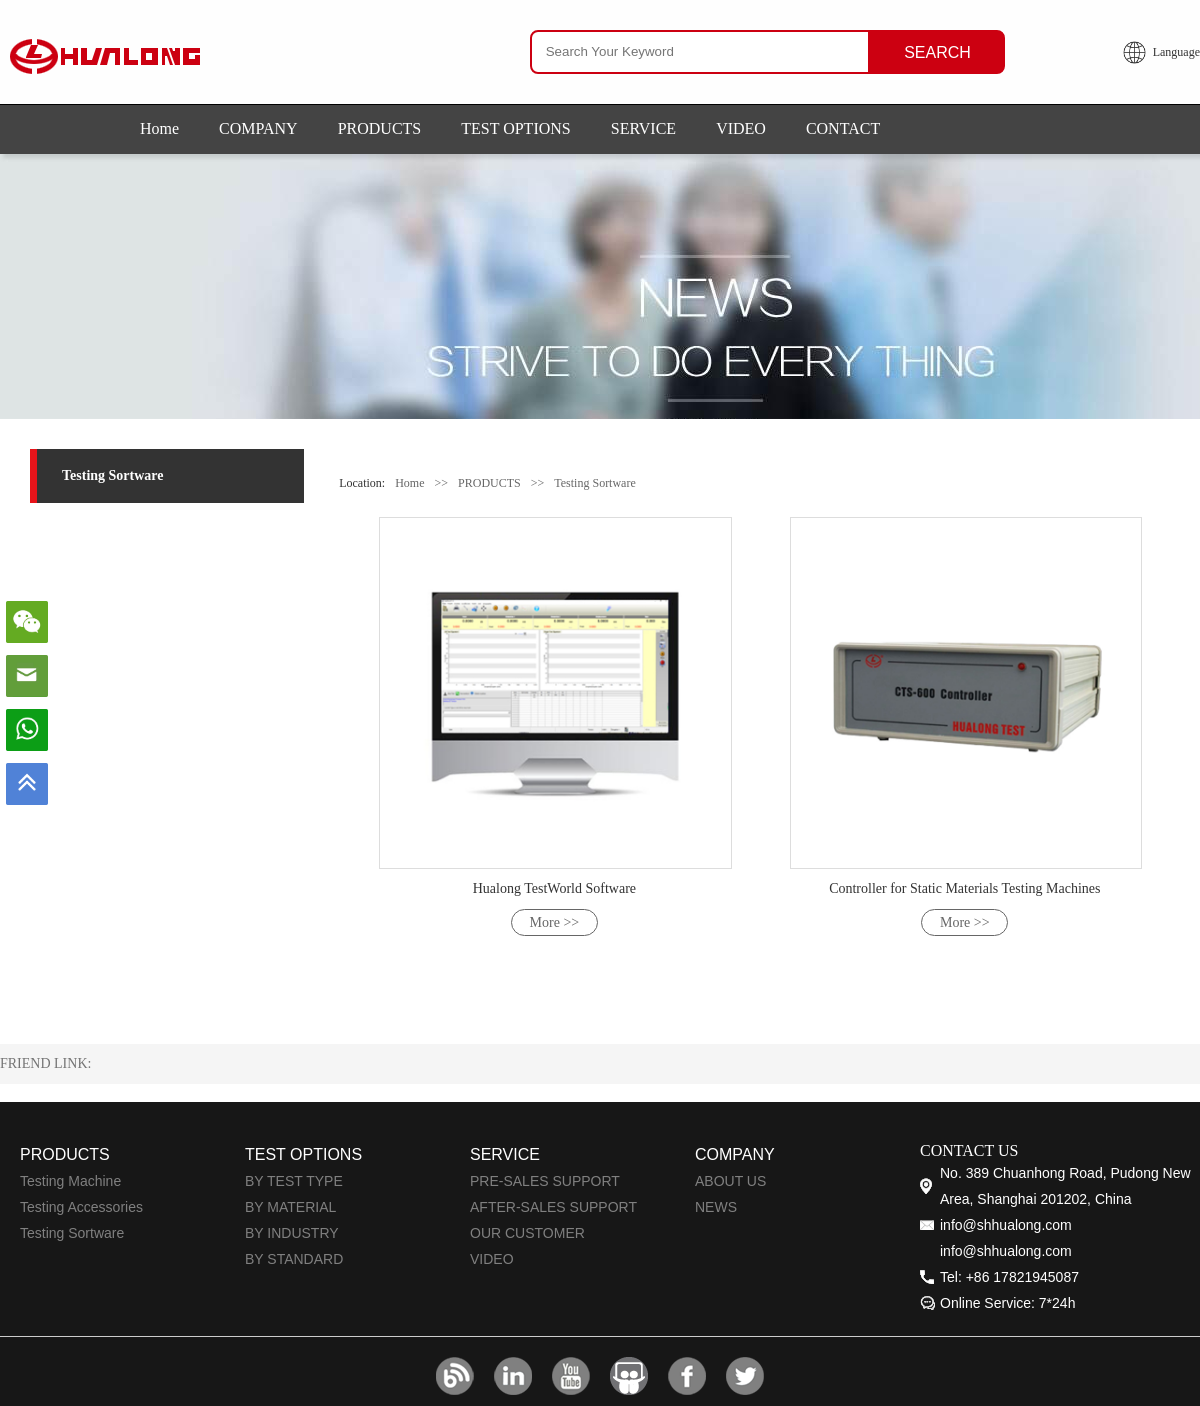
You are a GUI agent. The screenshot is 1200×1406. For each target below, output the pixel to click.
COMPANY (258, 128)
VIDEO (741, 128)
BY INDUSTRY (292, 1233)
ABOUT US (730, 1181)
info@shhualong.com (1006, 1225)
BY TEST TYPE (294, 1181)
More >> (555, 922)
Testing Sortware (113, 475)
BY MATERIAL (290, 1207)
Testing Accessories (81, 1207)
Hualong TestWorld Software (554, 888)
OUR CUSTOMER (527, 1233)
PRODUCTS (380, 128)
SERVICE (643, 128)
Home (159, 128)
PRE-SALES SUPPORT (545, 1181)
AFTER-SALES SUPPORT (553, 1207)
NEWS (716, 1207)
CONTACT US (969, 1150)
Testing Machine (70, 1181)
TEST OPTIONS (516, 128)
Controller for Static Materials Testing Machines (964, 888)
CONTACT (843, 128)
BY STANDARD (294, 1259)
